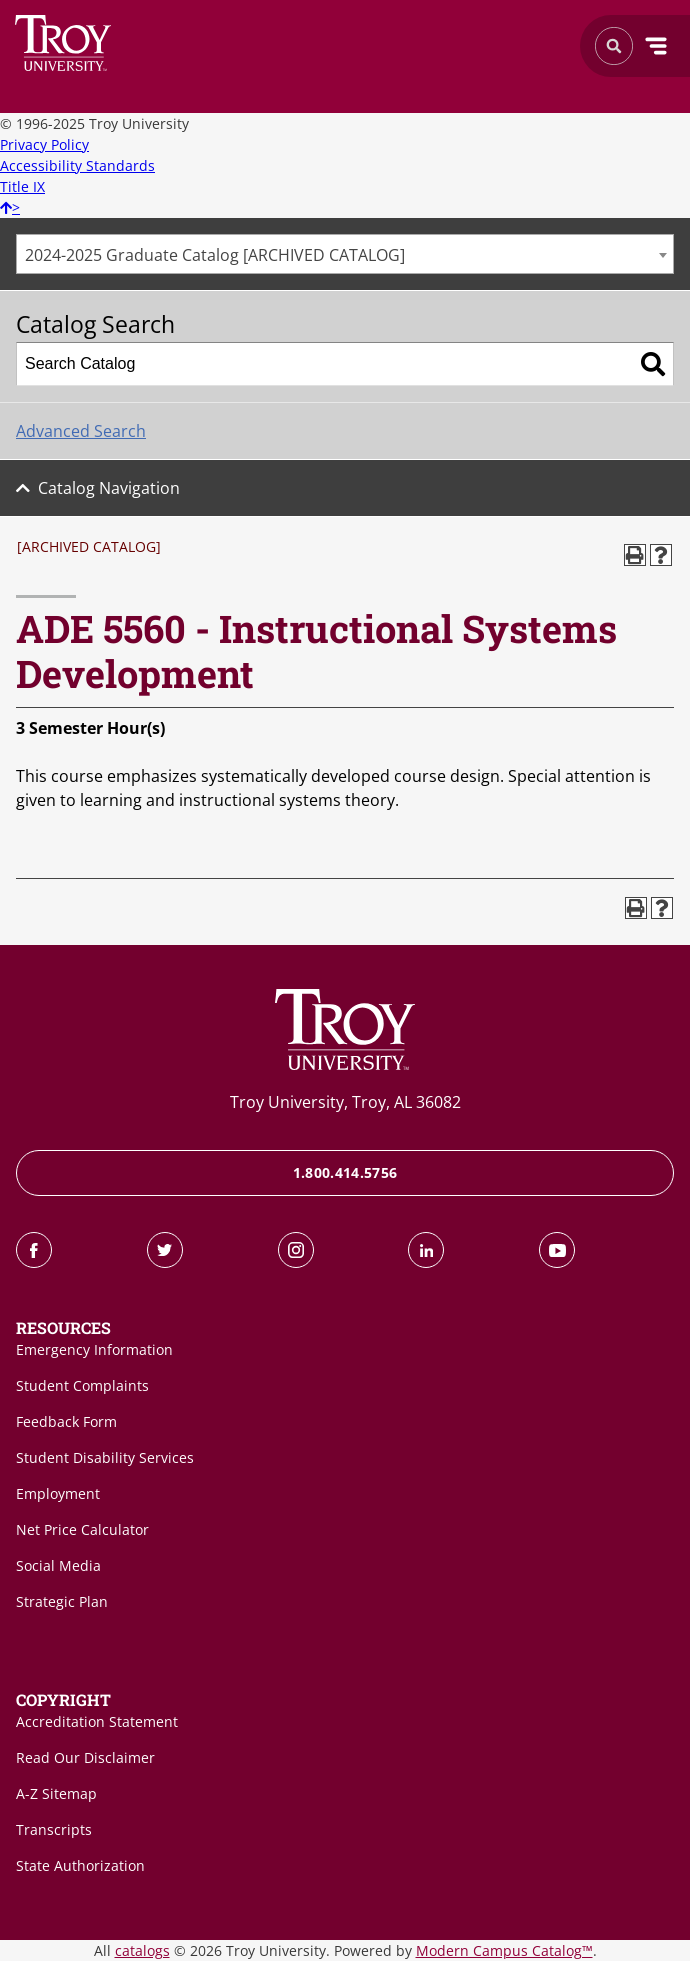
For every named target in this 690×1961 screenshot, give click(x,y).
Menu (656, 46)
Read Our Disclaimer (85, 1757)
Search (63, 43)
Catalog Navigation (109, 488)
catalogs (142, 1950)
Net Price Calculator (82, 1529)
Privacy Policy (44, 144)
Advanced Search (81, 431)
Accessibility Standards (77, 165)
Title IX (22, 186)
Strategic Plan (62, 1601)
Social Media (58, 1565)
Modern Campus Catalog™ (504, 1950)
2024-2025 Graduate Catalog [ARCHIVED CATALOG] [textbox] (215, 255)
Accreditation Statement (97, 1721)
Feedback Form (66, 1421)
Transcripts (54, 1829)
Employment (58, 1493)
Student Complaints (82, 1385)
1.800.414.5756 (345, 1172)
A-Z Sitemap (56, 1793)
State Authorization (80, 1865)
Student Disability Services (105, 1457)
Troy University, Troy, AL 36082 (345, 1102)
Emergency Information (94, 1349)
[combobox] (345, 254)
